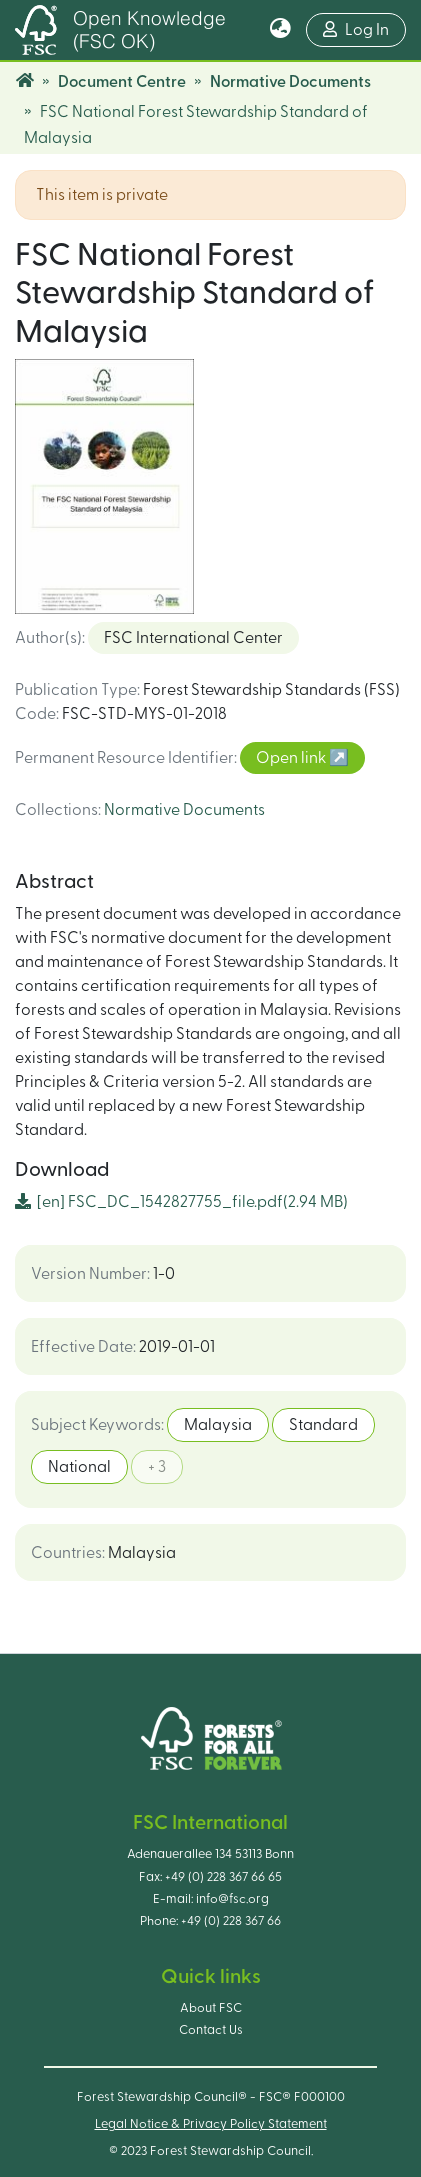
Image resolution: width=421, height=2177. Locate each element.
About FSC (211, 2008)
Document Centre (122, 82)
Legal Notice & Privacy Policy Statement (211, 2124)
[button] (280, 30)
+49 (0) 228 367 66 (231, 1921)
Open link (292, 758)
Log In (364, 27)
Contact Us (211, 2030)
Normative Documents (290, 82)
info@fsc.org (232, 1899)
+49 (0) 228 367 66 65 (223, 1877)
